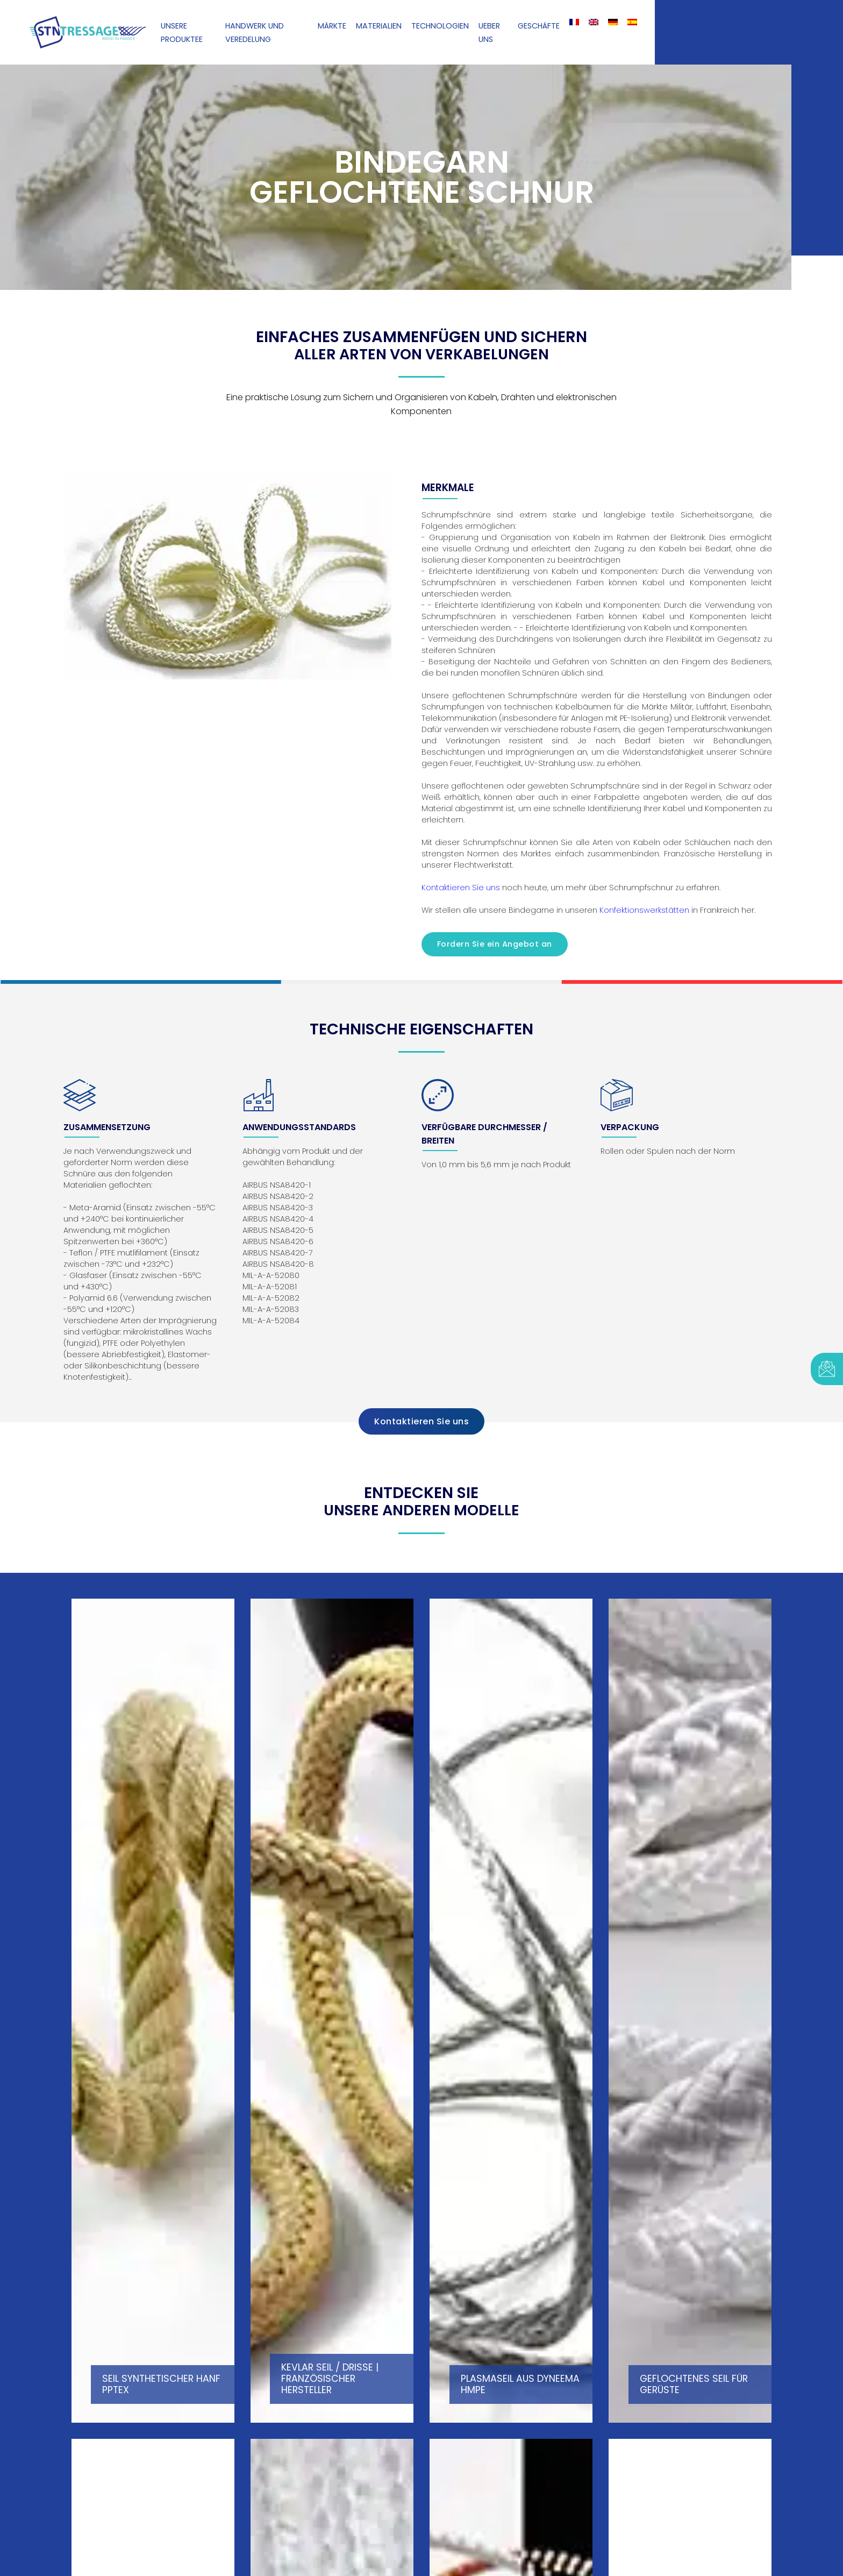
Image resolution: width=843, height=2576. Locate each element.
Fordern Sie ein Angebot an (494, 944)
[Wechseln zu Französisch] (574, 22)
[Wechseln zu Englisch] (593, 22)
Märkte (332, 25)
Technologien (440, 25)
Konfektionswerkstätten (644, 910)
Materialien (379, 25)
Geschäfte (539, 25)
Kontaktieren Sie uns (461, 887)
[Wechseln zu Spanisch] (632, 22)
